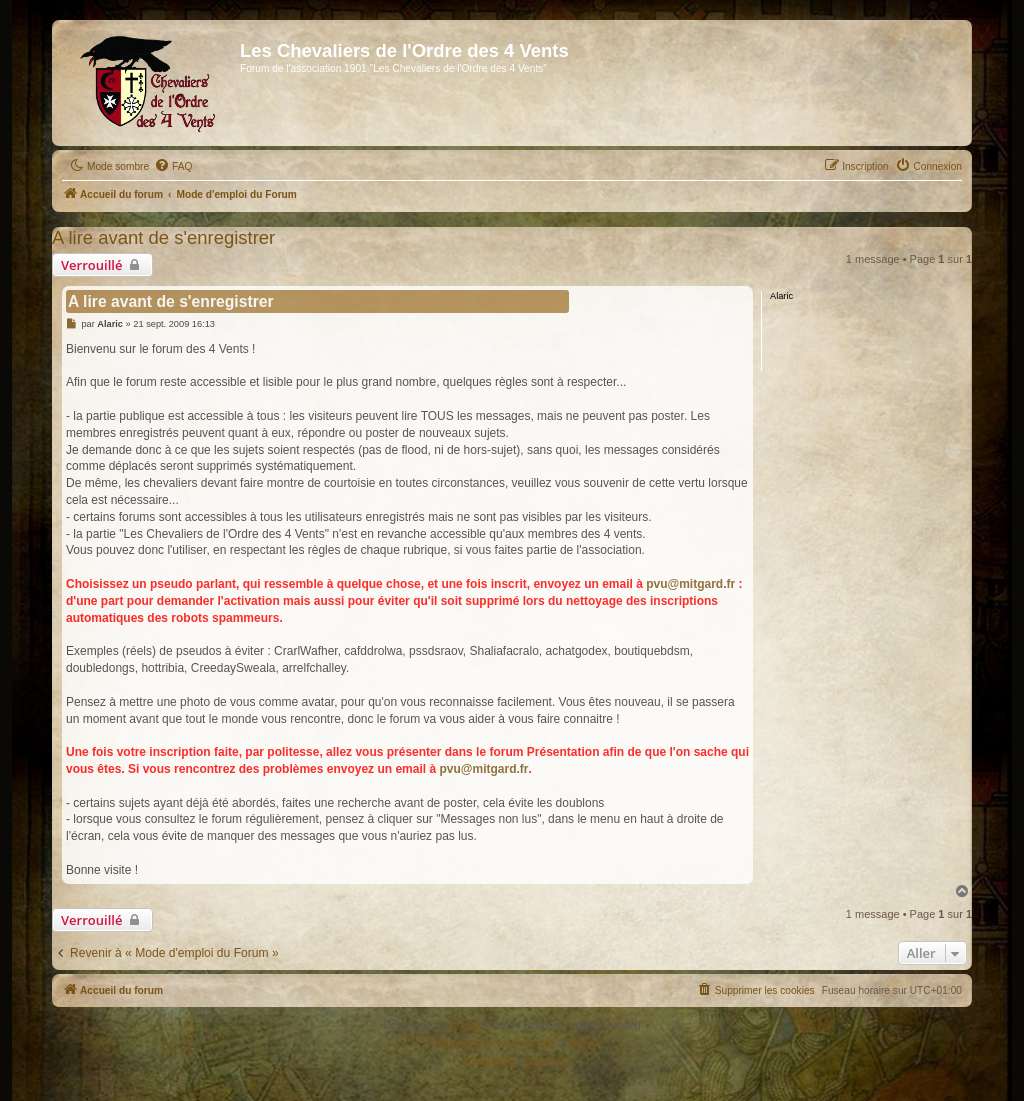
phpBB (466, 1025)
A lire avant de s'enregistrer (163, 237)
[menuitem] (173, 167)
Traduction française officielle (490, 1043)
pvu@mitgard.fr (690, 584)
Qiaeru (583, 1043)
